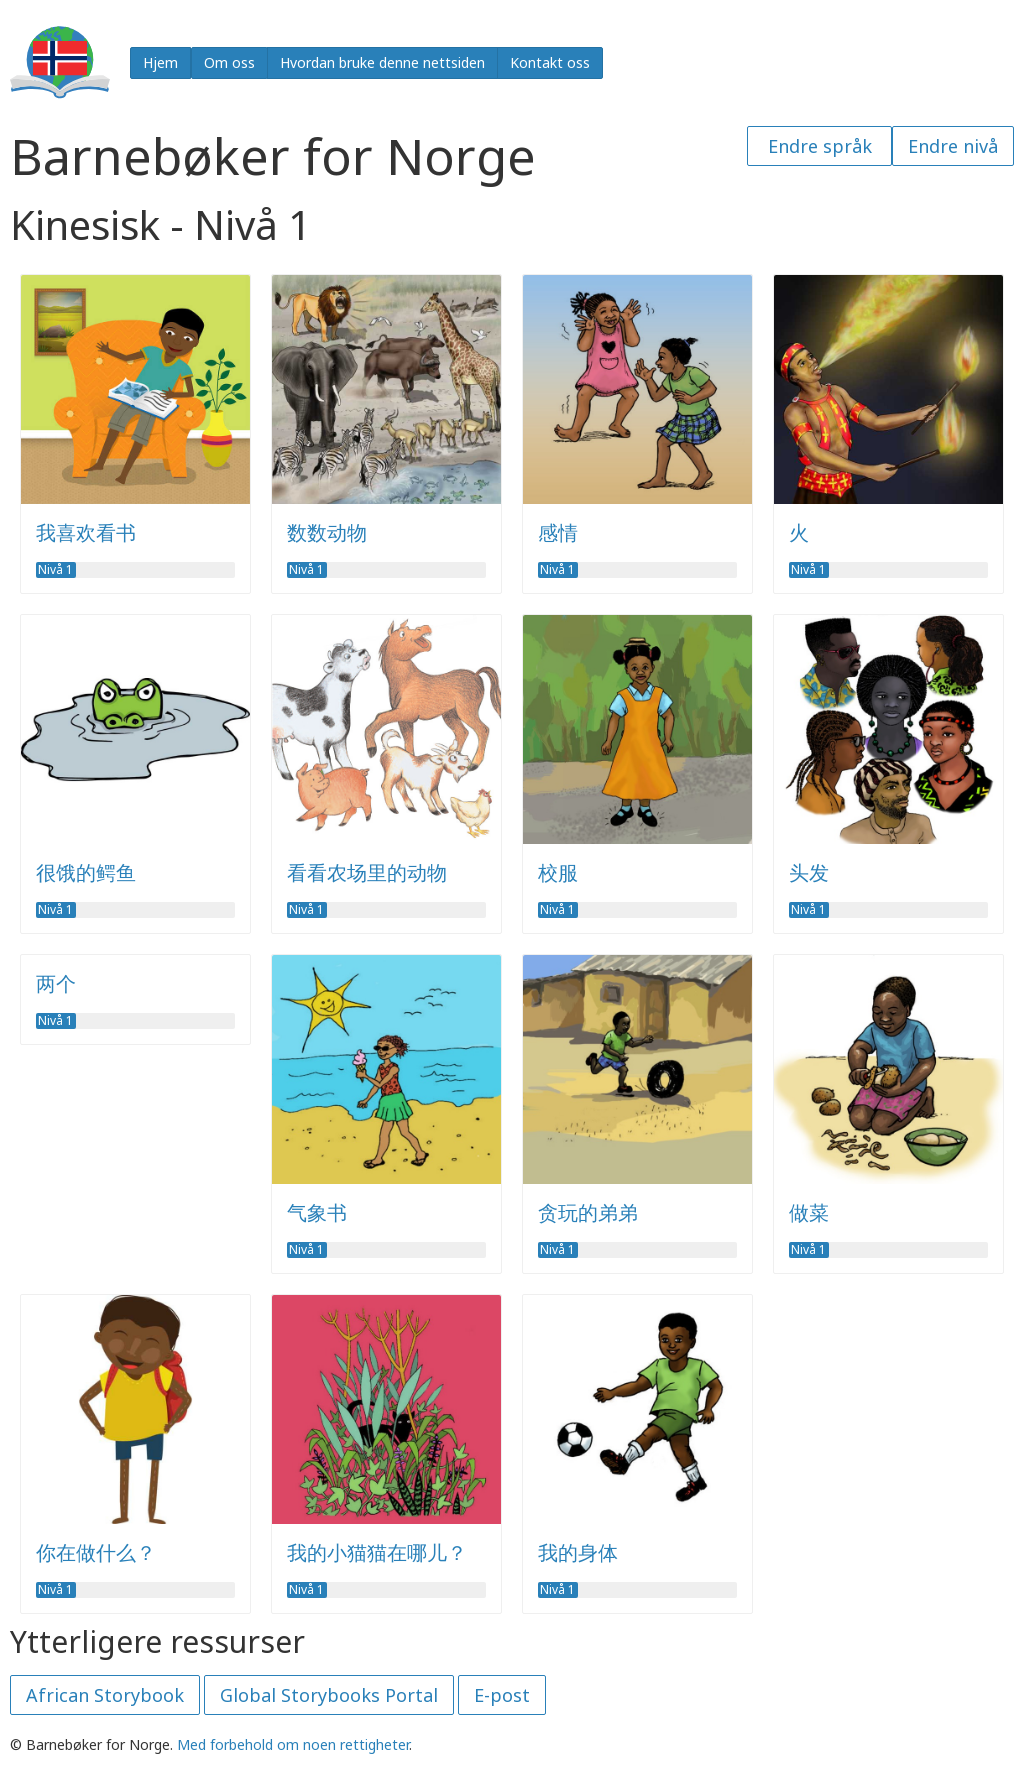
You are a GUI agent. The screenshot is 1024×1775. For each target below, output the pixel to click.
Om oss (229, 62)
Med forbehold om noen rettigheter (293, 1744)
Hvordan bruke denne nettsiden (382, 62)
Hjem (160, 62)
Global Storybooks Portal (329, 1695)
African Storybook (105, 1695)
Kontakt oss (550, 62)
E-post (502, 1695)
